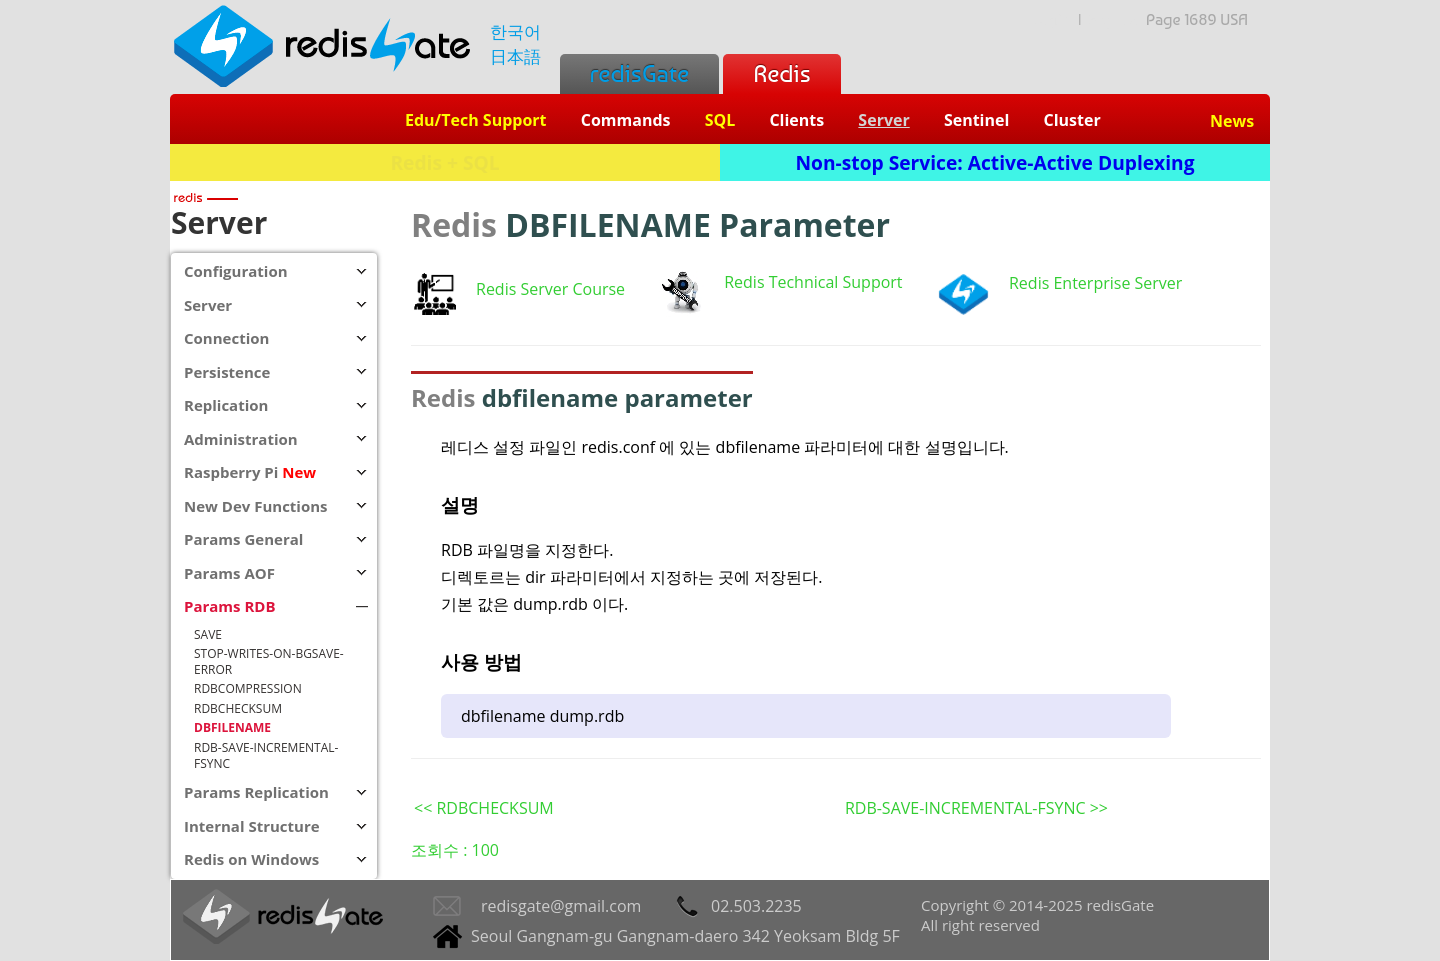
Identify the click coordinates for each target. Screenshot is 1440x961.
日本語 (515, 56)
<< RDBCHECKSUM (484, 808)
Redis (781, 73)
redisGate (639, 73)
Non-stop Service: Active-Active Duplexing (995, 162)
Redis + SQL (444, 162)
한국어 (515, 31)
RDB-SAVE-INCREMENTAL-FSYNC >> (976, 808)
